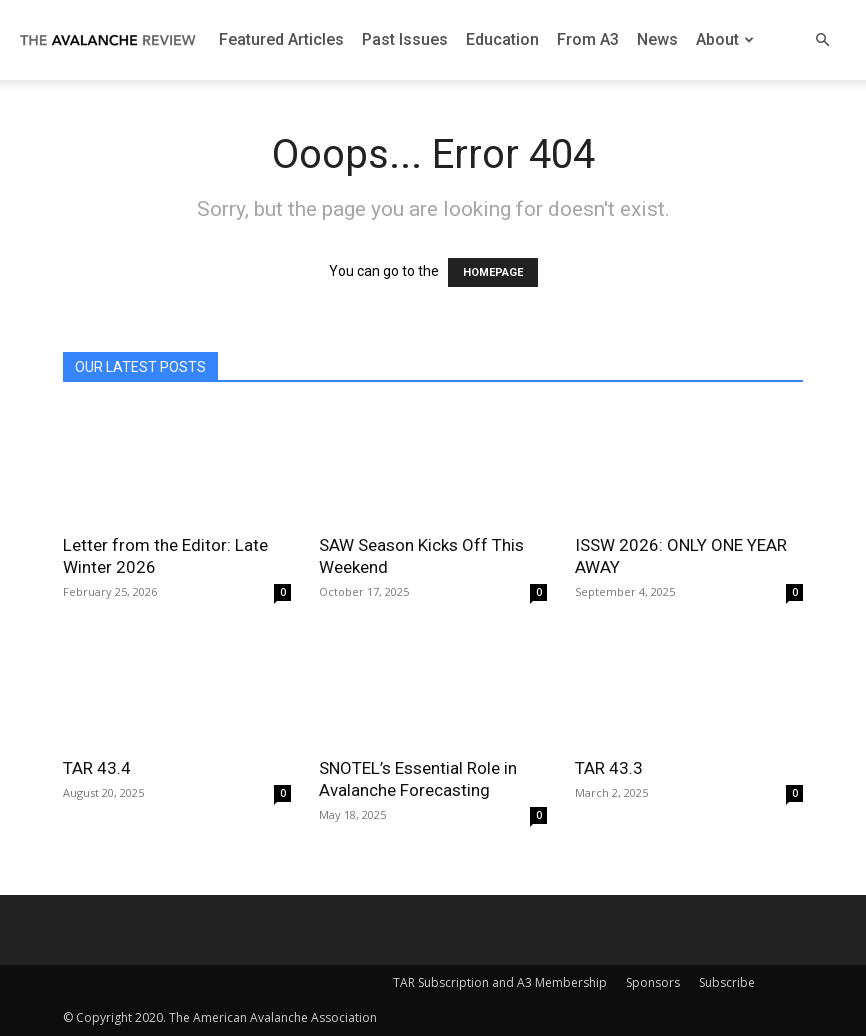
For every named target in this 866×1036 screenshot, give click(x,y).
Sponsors (653, 982)
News (657, 39)
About (725, 39)
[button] (822, 40)
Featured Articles (281, 39)
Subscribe (727, 982)
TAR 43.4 (97, 768)
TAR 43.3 (609, 768)
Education (502, 39)
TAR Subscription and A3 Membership (500, 982)
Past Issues (405, 39)
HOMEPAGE (493, 272)
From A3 (588, 39)
